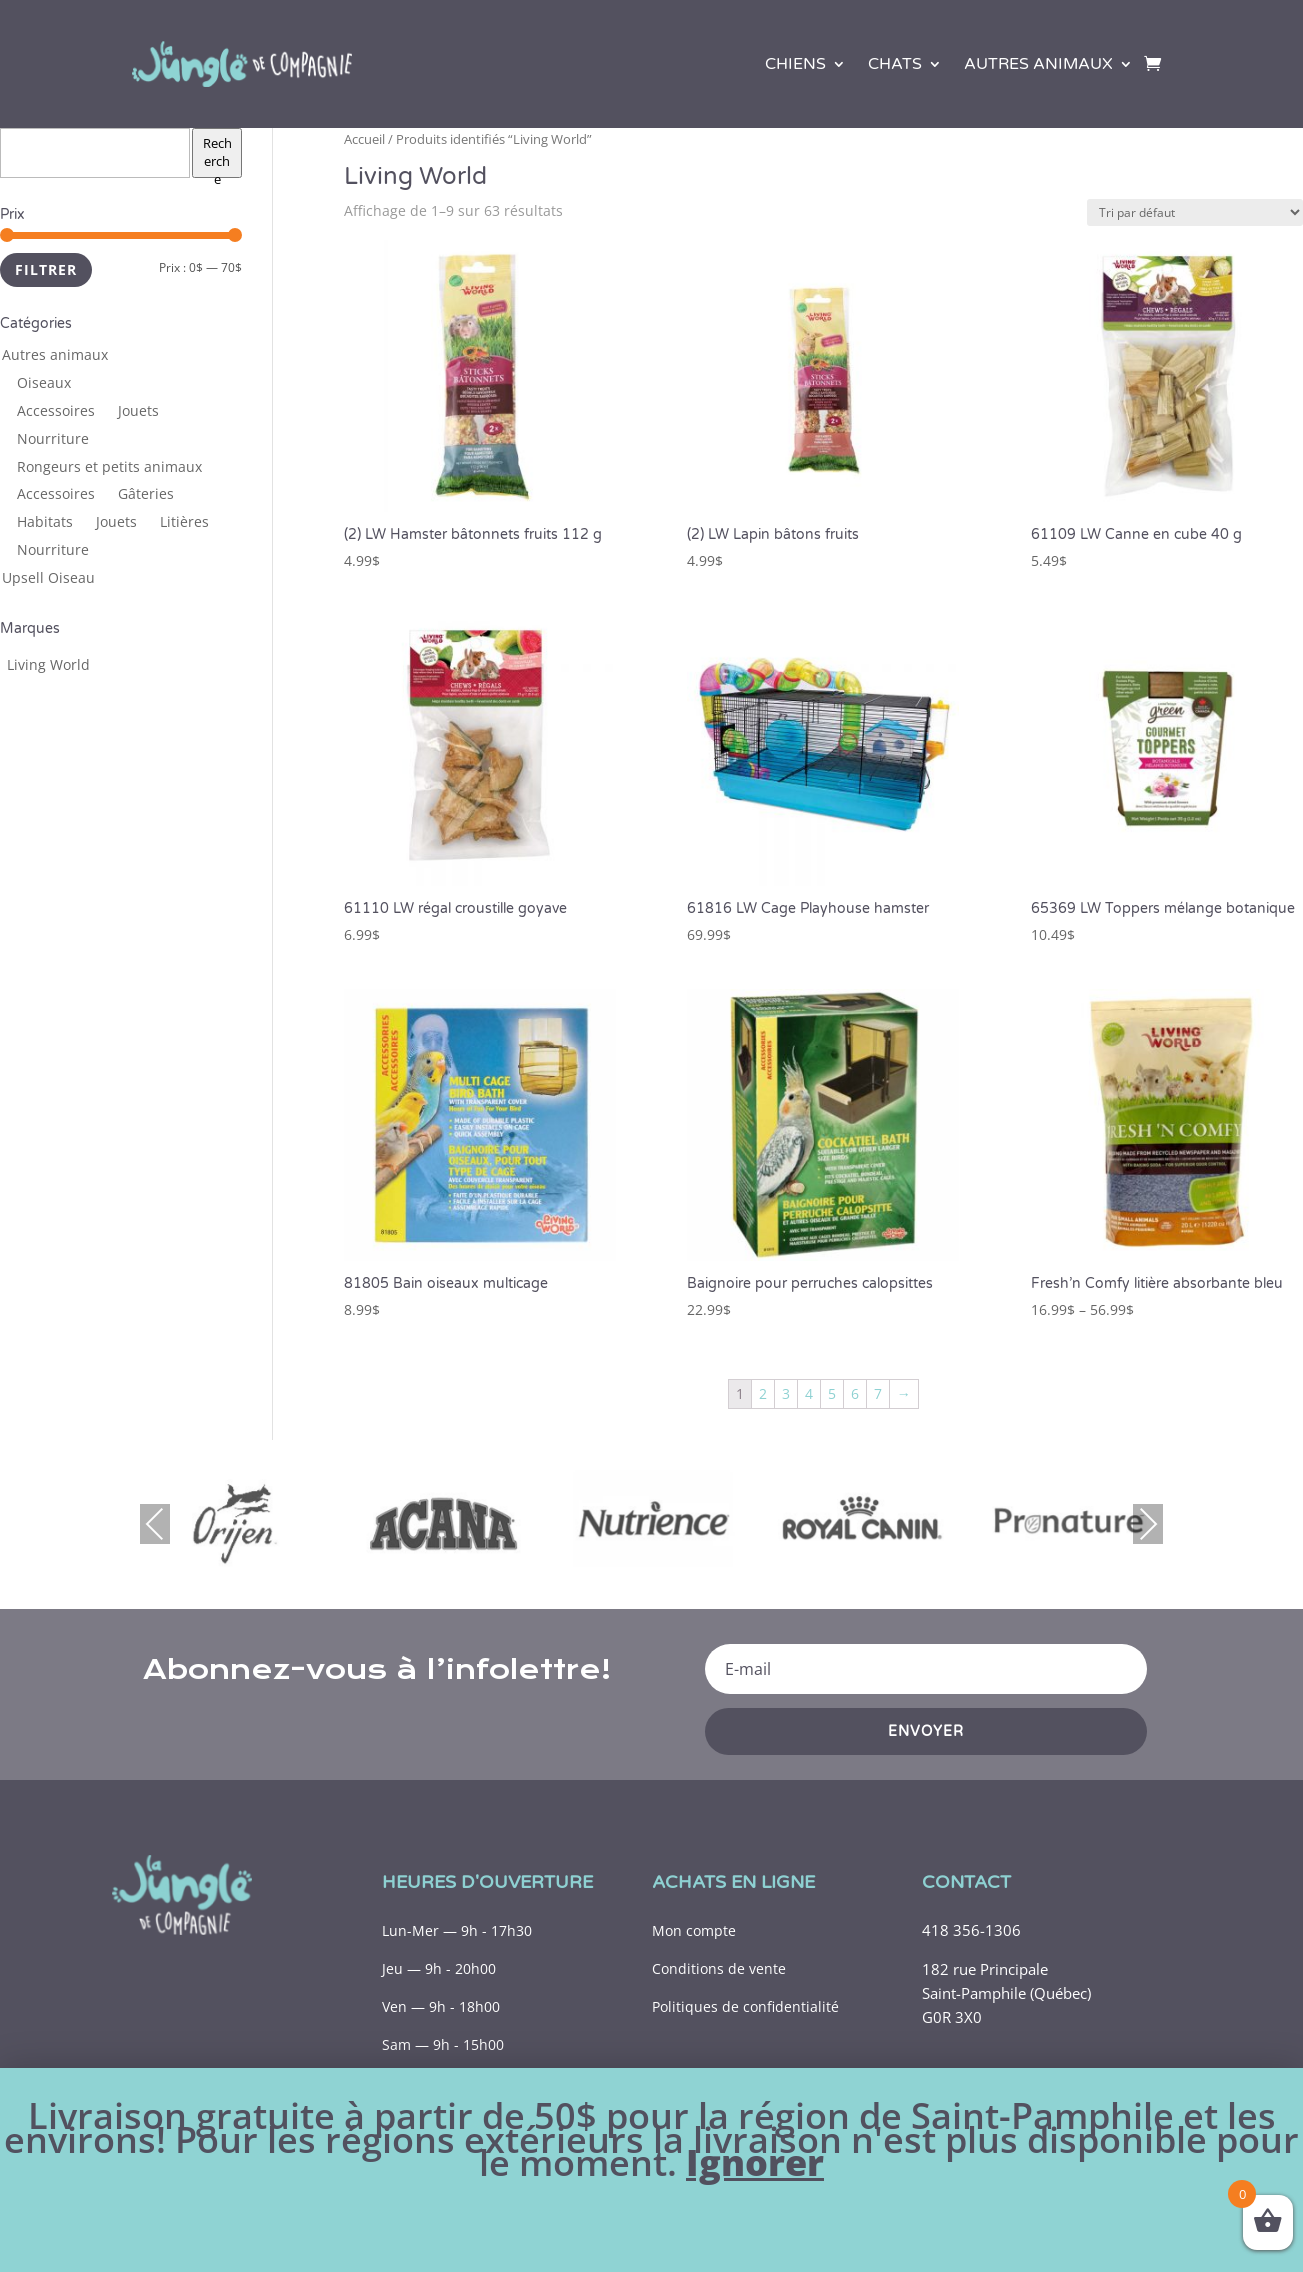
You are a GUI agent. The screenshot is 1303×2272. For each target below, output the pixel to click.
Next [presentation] (1148, 1523)
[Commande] (1195, 212)
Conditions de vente (719, 1968)
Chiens (795, 64)
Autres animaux (1038, 64)
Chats (895, 64)
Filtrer (46, 269)
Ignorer (755, 2162)
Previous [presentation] (155, 1523)
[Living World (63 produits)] (48, 665)
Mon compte (694, 1930)
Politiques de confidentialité (745, 2006)
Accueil (364, 139)
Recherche (217, 156)
